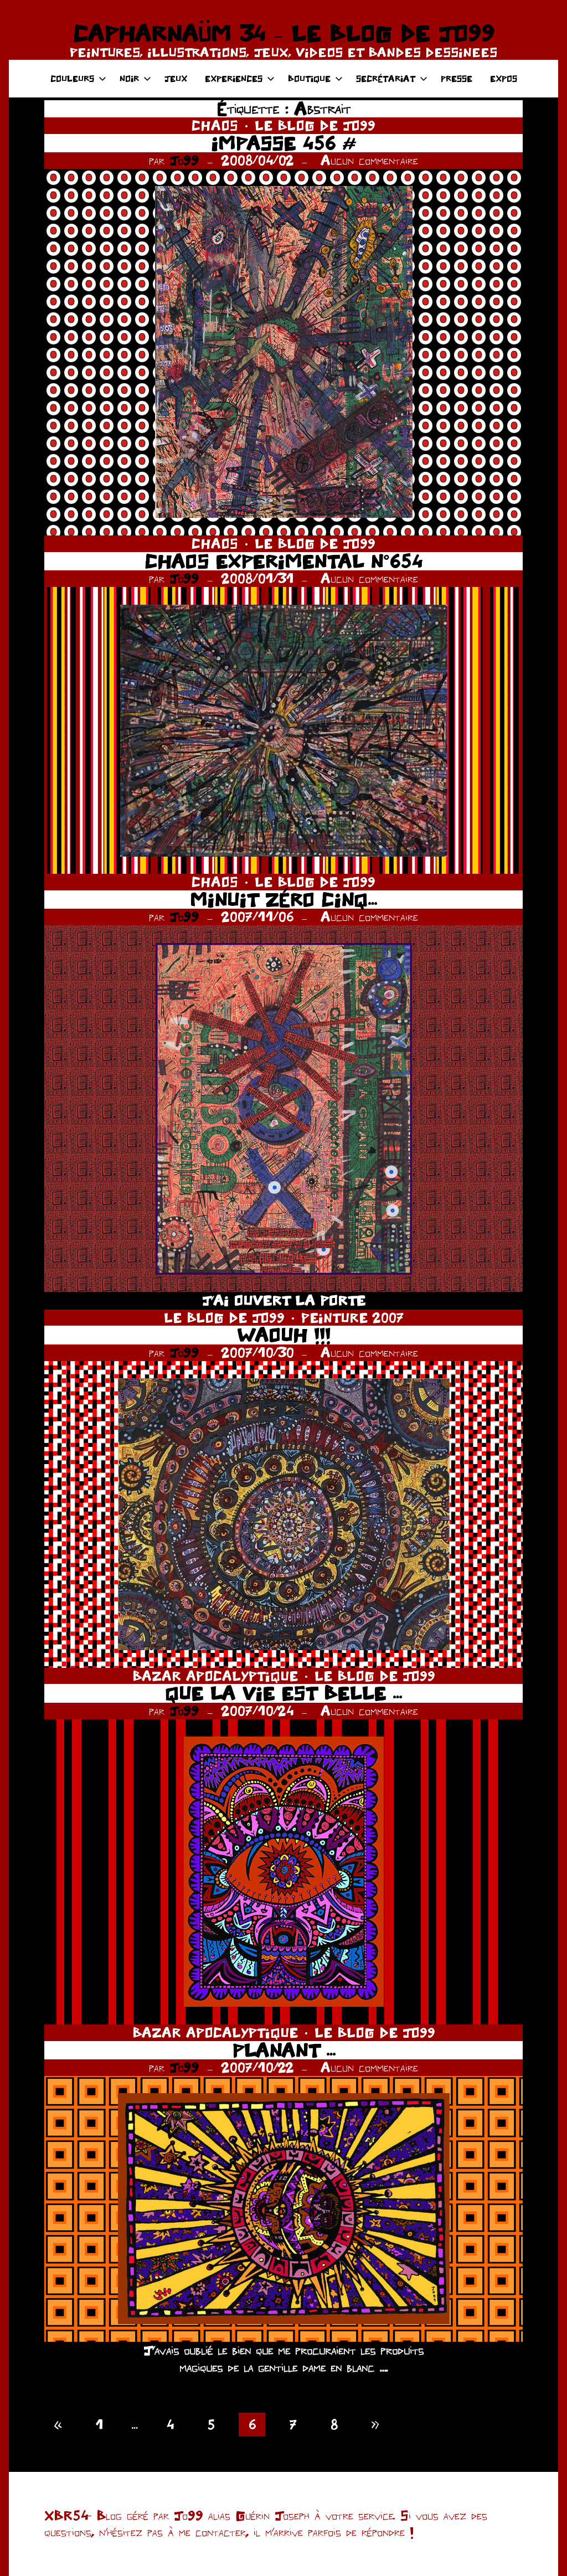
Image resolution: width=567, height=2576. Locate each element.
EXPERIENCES (240, 78)
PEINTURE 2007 (352, 1317)
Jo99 (184, 160)
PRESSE (456, 78)
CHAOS (215, 125)
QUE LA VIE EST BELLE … (283, 1693)
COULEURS (78, 78)
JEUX (175, 78)
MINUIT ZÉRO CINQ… (283, 899)
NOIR (135, 78)
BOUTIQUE (315, 78)
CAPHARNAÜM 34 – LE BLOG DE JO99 (283, 33)
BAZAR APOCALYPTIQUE (215, 1675)
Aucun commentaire (369, 160)
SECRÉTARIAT (391, 78)
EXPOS (503, 78)
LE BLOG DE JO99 (315, 125)
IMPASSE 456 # (283, 143)
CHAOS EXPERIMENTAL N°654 (283, 561)
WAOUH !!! (284, 1335)
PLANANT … (284, 2050)
